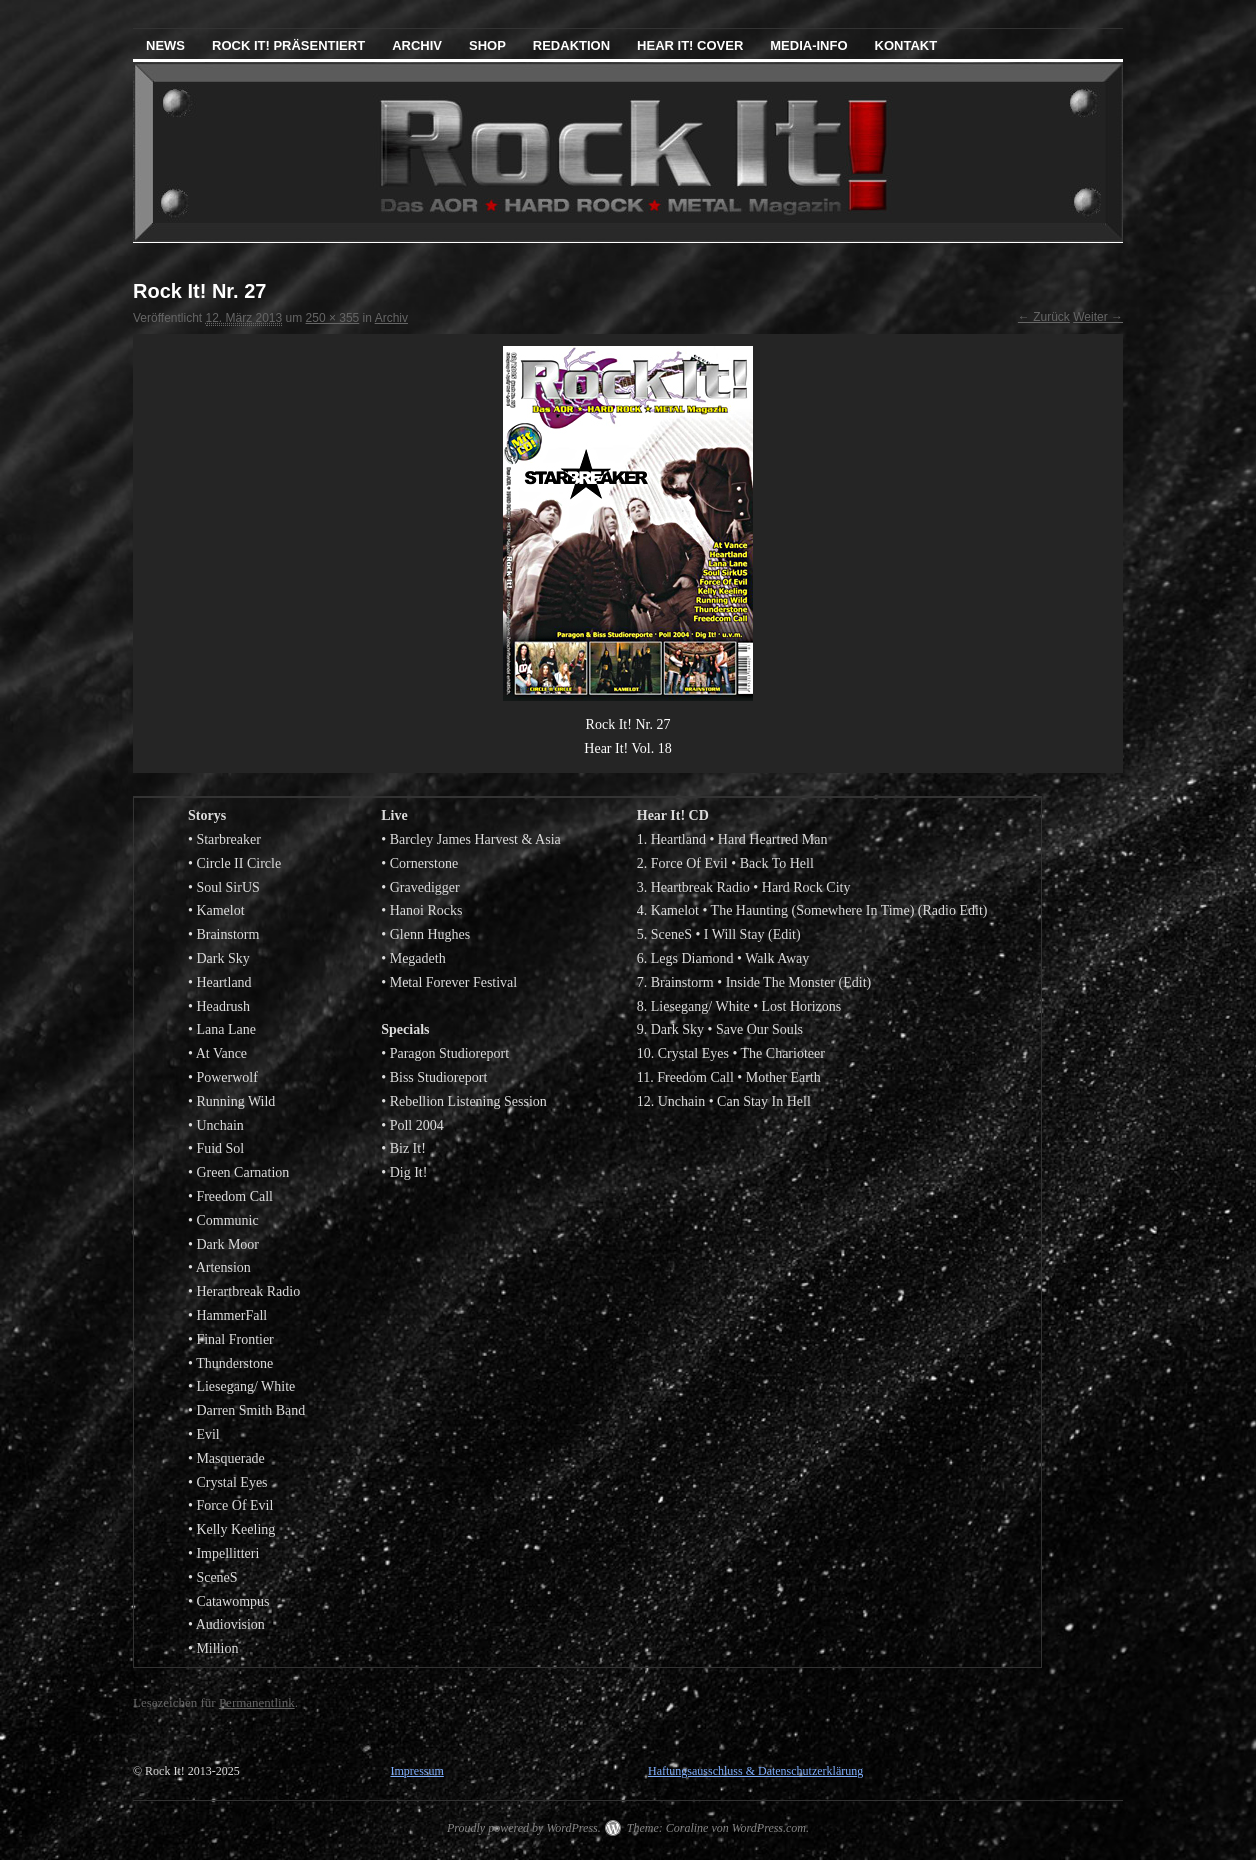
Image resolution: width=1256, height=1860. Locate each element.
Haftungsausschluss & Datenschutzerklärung (755, 1771)
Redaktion (571, 45)
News (165, 45)
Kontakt (906, 45)
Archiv (417, 45)
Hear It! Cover (690, 45)
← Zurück (1044, 317)
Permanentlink (257, 1702)
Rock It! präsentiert (288, 45)
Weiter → (1098, 317)
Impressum (416, 1771)
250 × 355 (333, 318)
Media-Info (808, 45)
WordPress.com (769, 1828)
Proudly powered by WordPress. (524, 1828)
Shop (487, 45)
